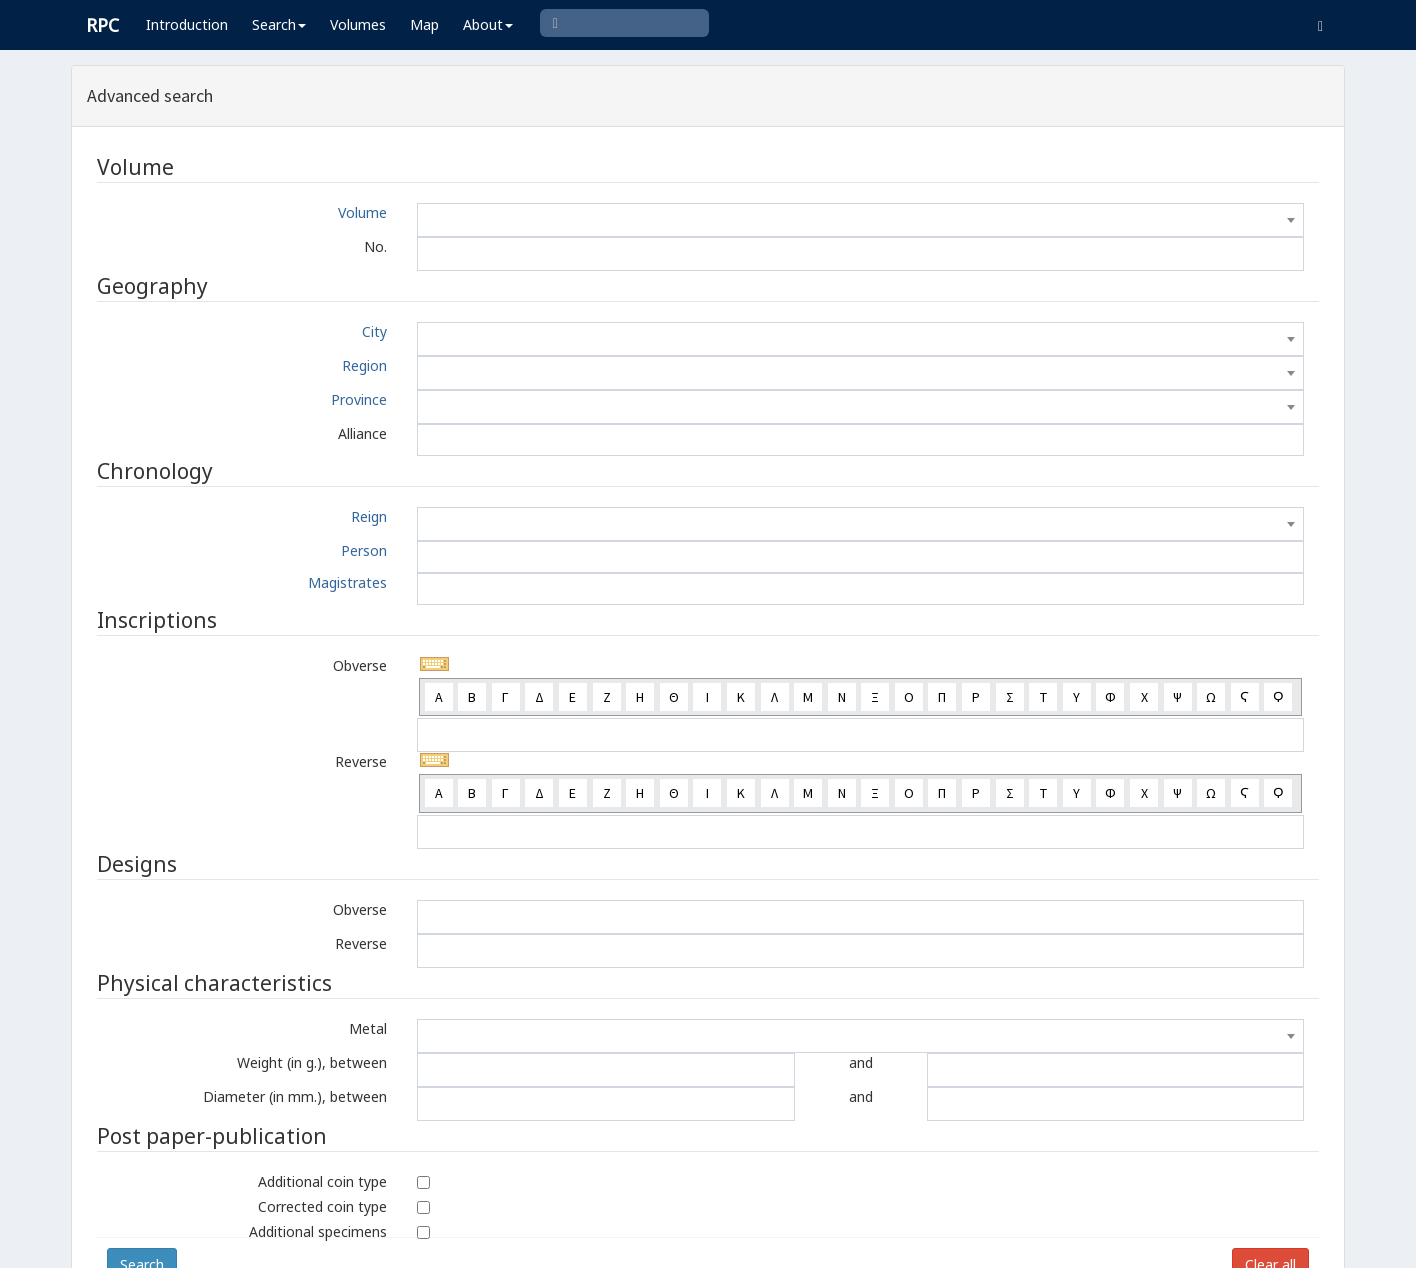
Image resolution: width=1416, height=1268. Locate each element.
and (861, 1062)
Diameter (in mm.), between (295, 1096)
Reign (369, 516)
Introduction (187, 24)
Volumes (358, 24)
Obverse (360, 665)
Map (424, 24)
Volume (362, 212)
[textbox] (860, 220)
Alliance (362, 433)
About (488, 24)
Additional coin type (322, 1181)
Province (359, 399)
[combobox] (860, 220)
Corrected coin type (322, 1206)
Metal (368, 1028)
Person (364, 550)
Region (364, 365)
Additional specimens (318, 1231)
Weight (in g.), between (312, 1062)
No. (375, 246)
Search (279, 24)
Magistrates (347, 582)
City (374, 331)
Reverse (361, 761)
